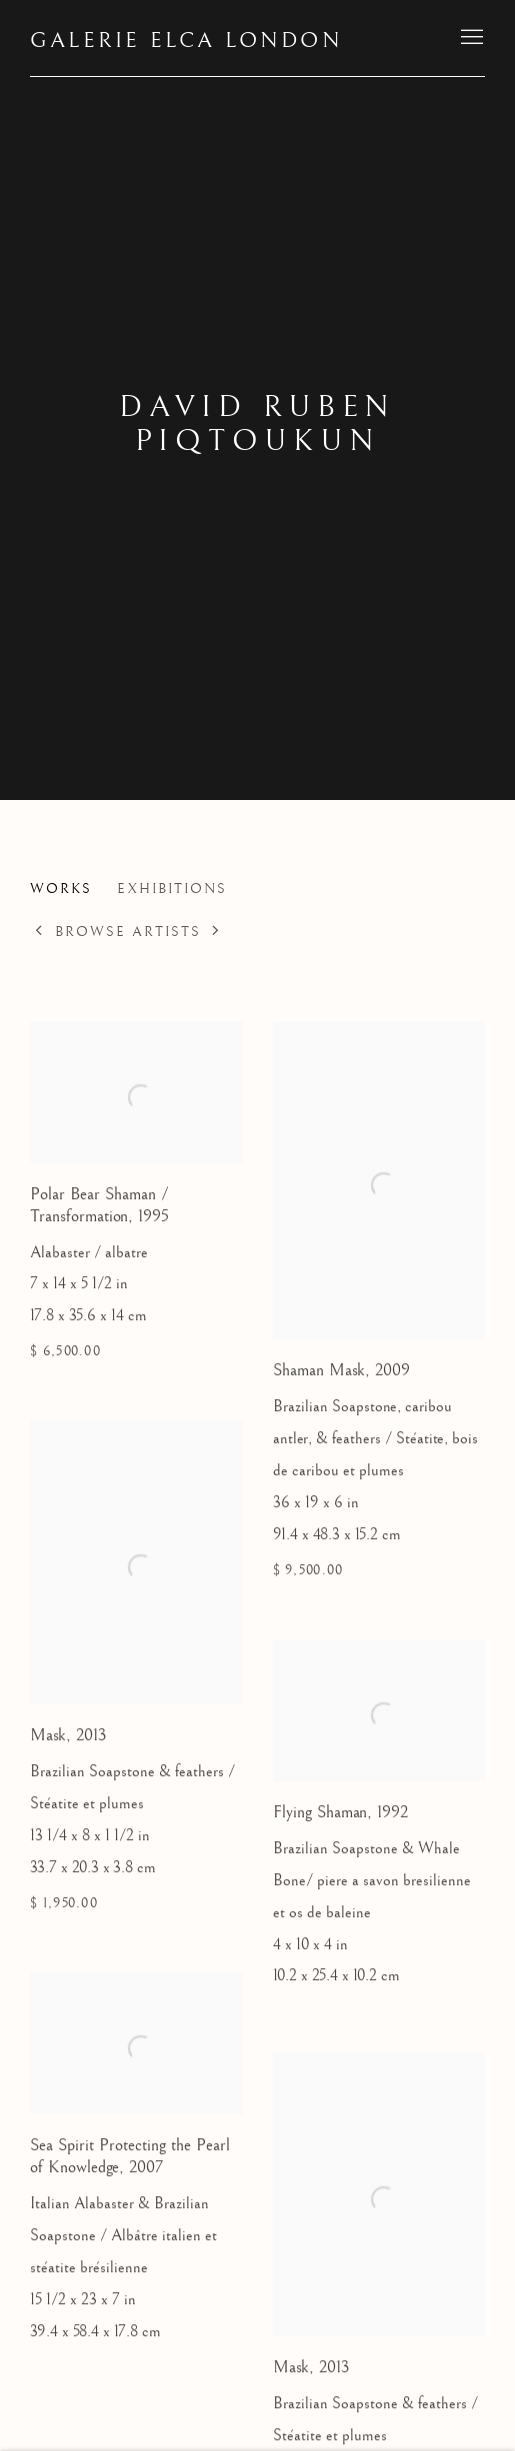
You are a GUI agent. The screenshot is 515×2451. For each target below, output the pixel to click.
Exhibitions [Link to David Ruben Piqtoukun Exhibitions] (172, 889)
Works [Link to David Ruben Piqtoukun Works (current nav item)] (61, 889)
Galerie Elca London (186, 40)
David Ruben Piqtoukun (258, 424)
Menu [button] (470, 38)
